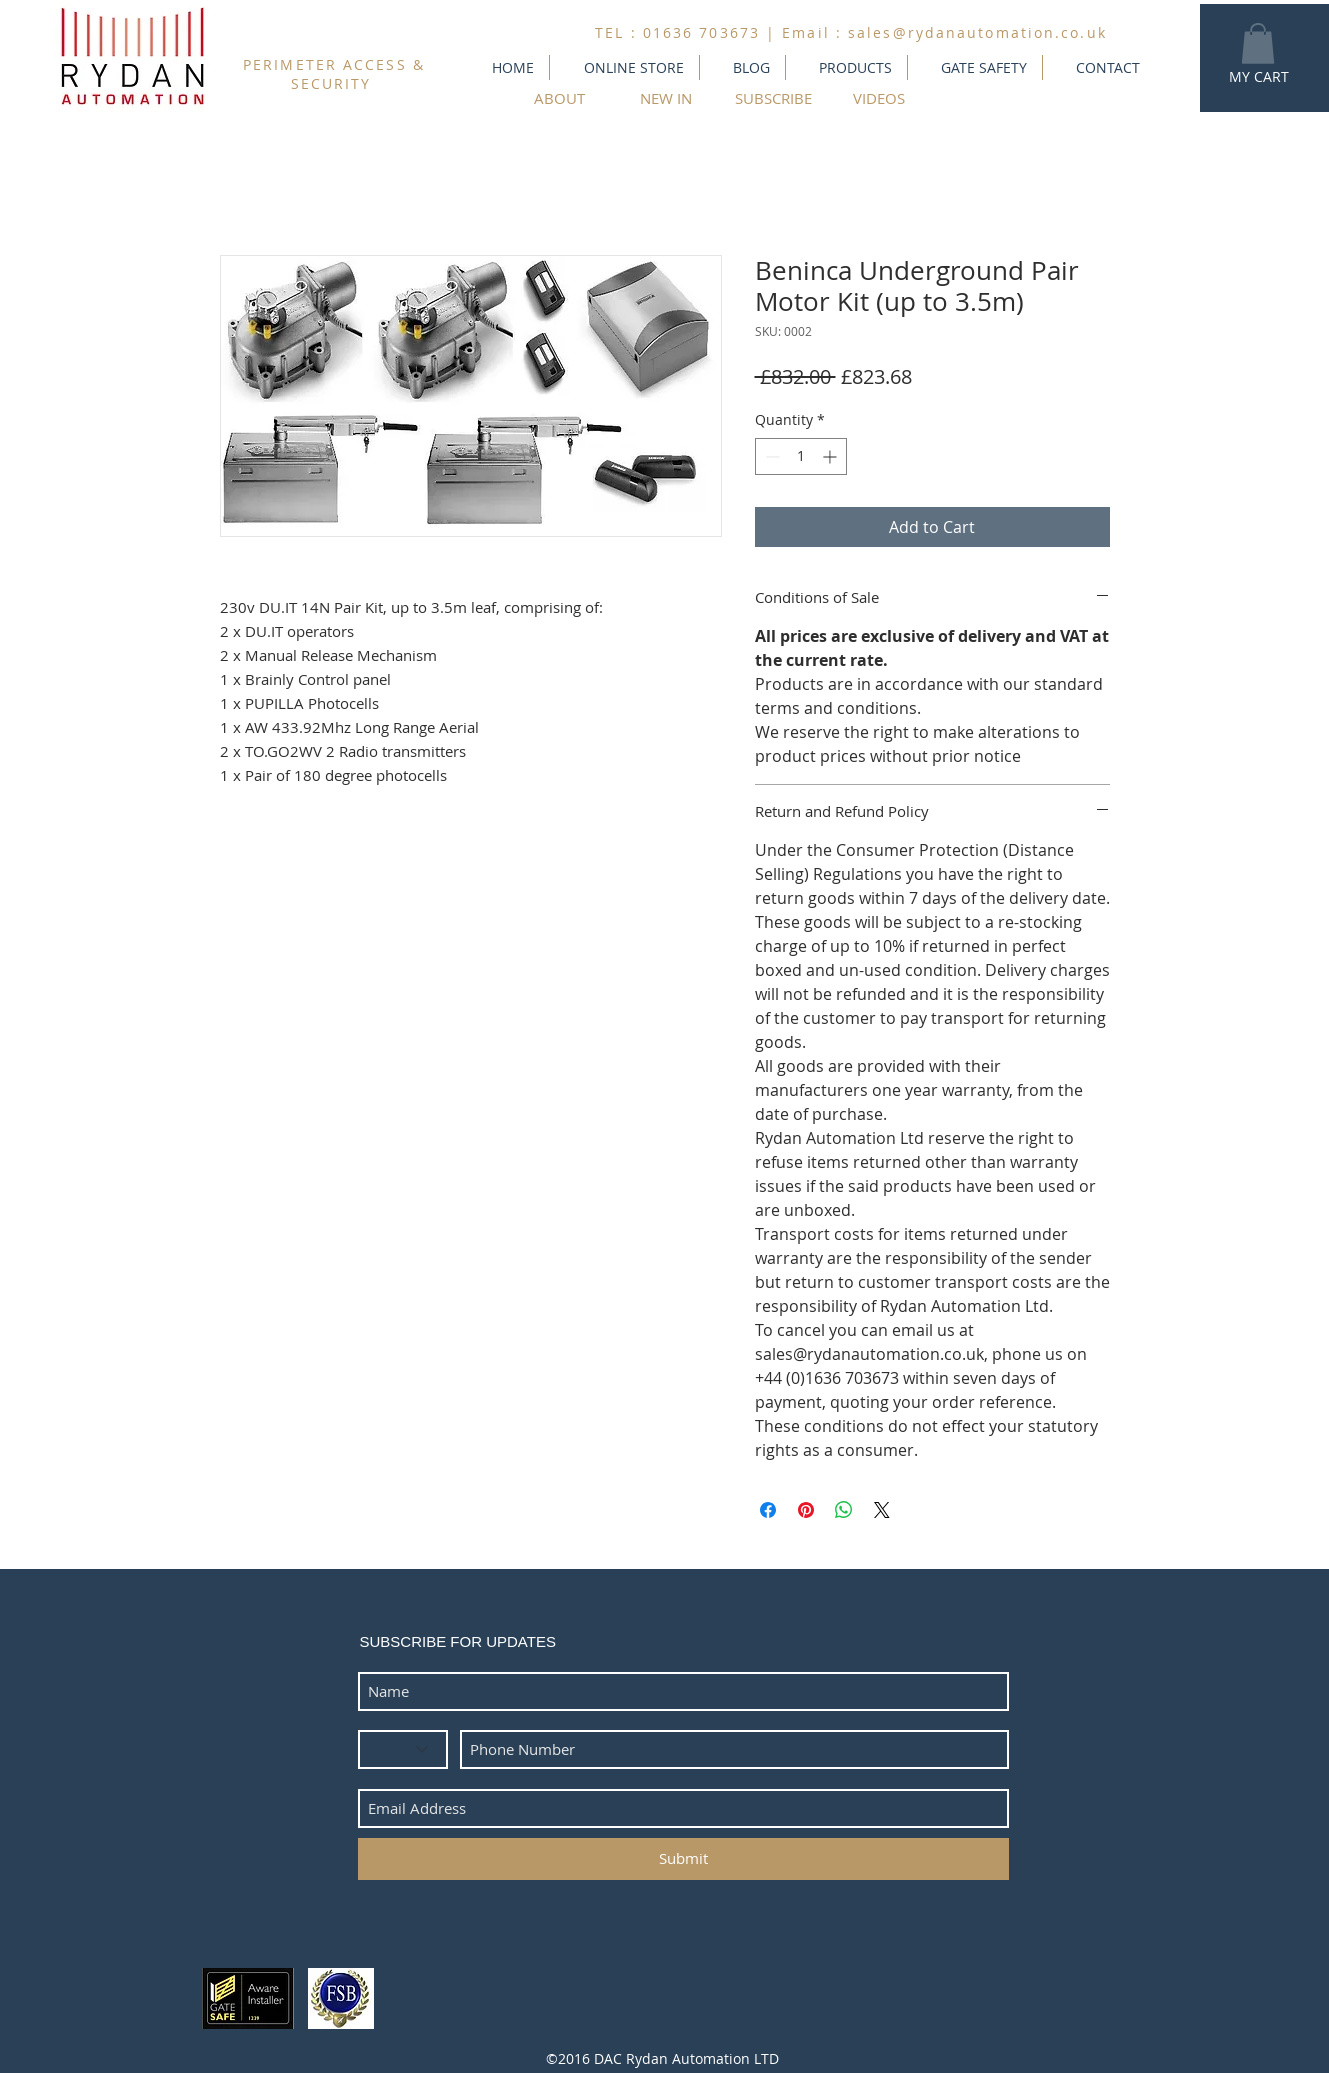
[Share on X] (882, 1510)
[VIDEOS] (879, 98)
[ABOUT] (559, 98)
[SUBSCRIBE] (773, 98)
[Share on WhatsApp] (844, 1510)
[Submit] (683, 1859)
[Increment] (831, 456)
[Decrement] (770, 456)
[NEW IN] (666, 98)
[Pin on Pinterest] (806, 1510)
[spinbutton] (801, 456)
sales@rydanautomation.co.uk (977, 32)
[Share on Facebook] (768, 1510)
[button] (1258, 43)
